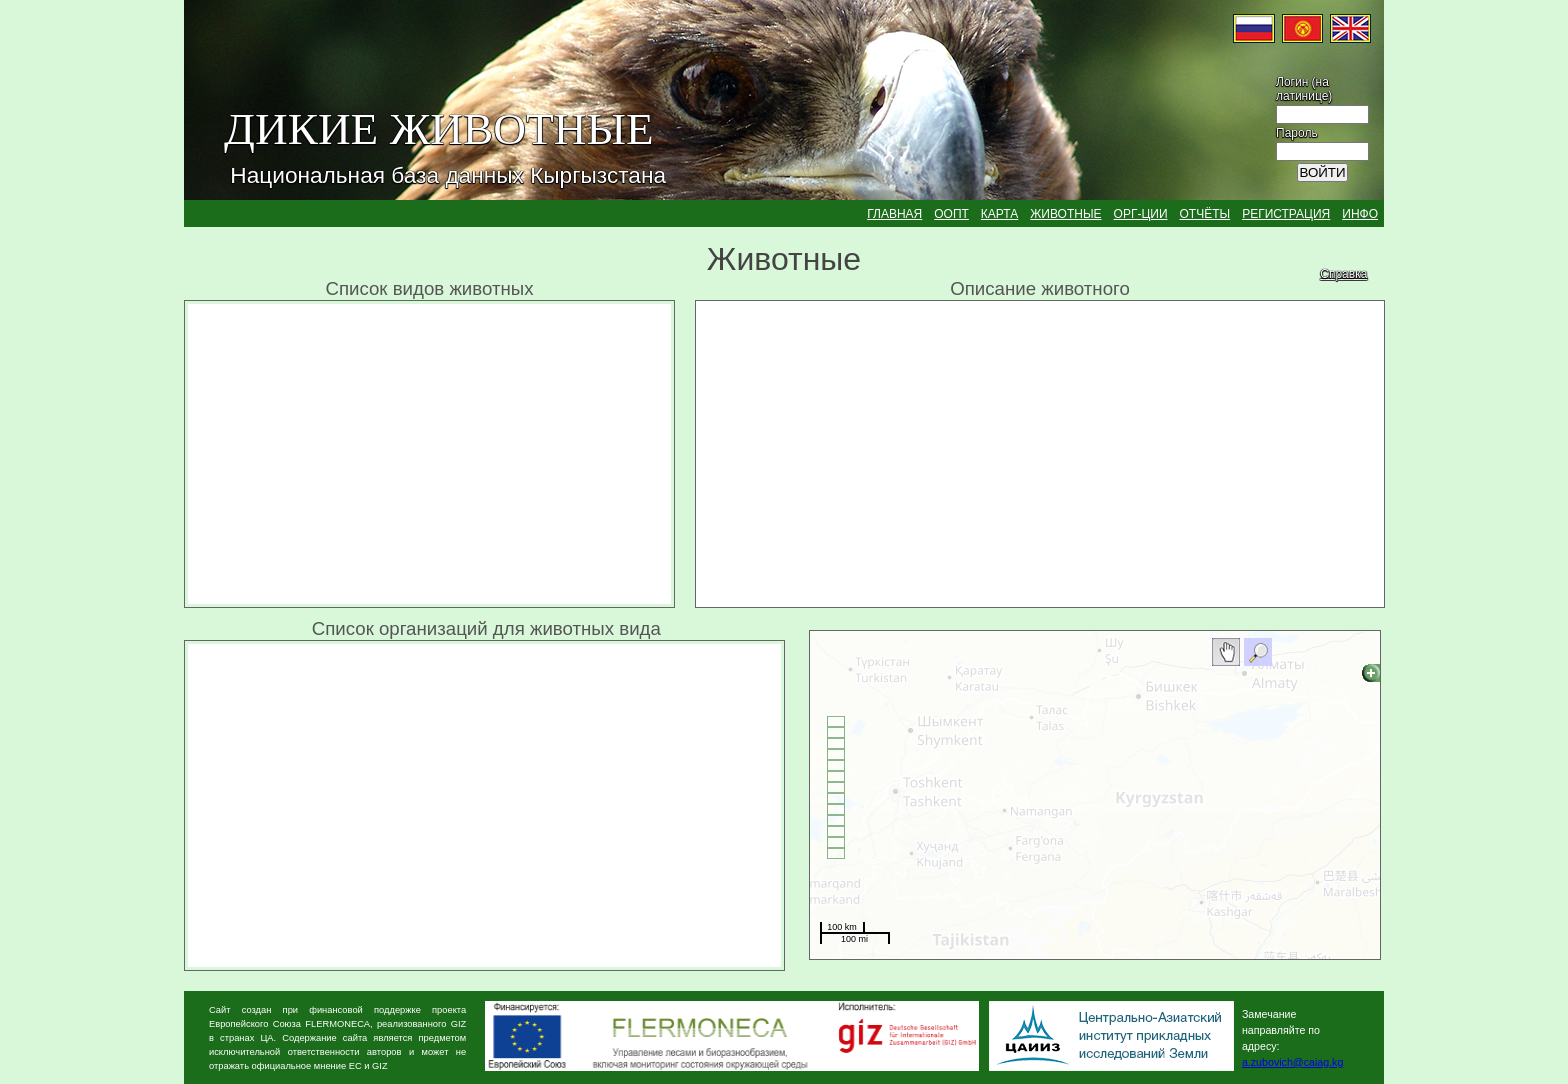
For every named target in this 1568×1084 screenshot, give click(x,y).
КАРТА (999, 214)
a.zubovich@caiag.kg (1292, 1062)
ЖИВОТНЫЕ (1065, 214)
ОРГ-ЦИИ (1141, 214)
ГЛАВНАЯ (894, 214)
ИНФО (1360, 214)
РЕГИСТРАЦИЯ (1286, 214)
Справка (1343, 274)
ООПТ (951, 214)
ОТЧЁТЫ (1205, 214)
